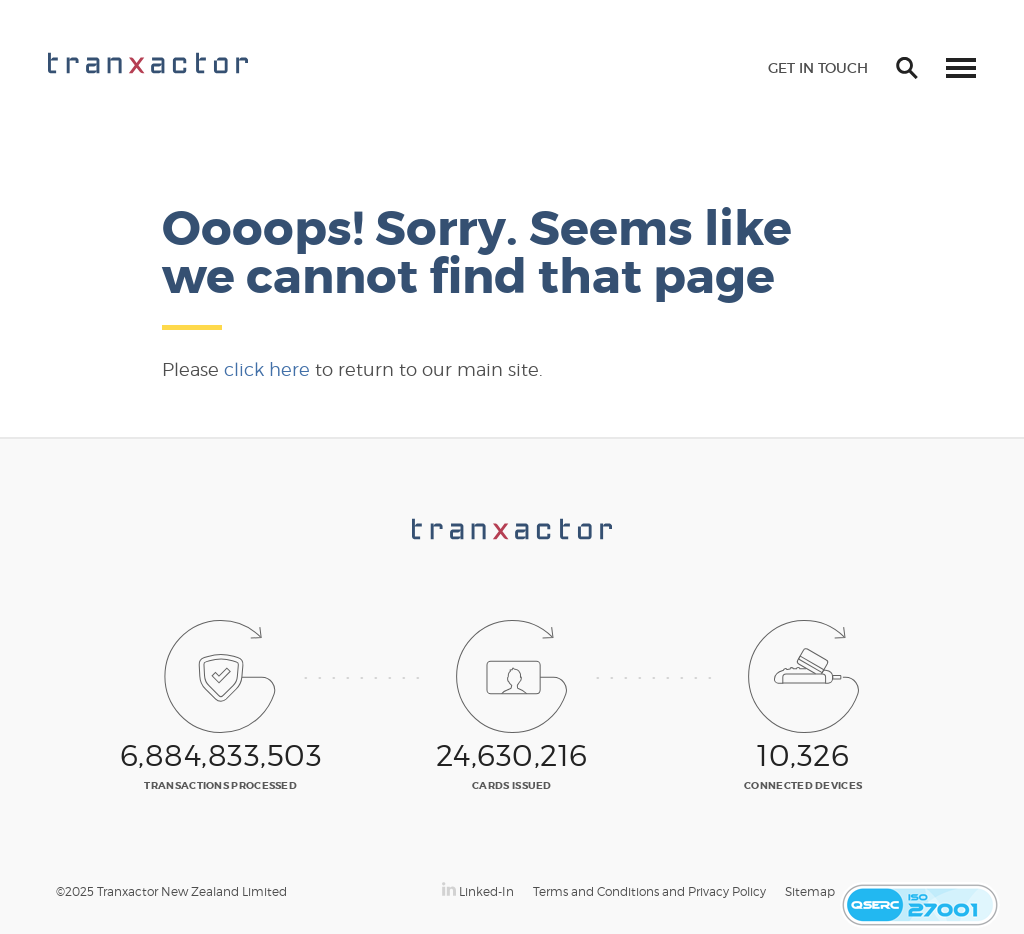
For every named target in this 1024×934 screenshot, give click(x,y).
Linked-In (478, 890)
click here (267, 369)
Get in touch (818, 68)
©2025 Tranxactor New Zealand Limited (171, 891)
